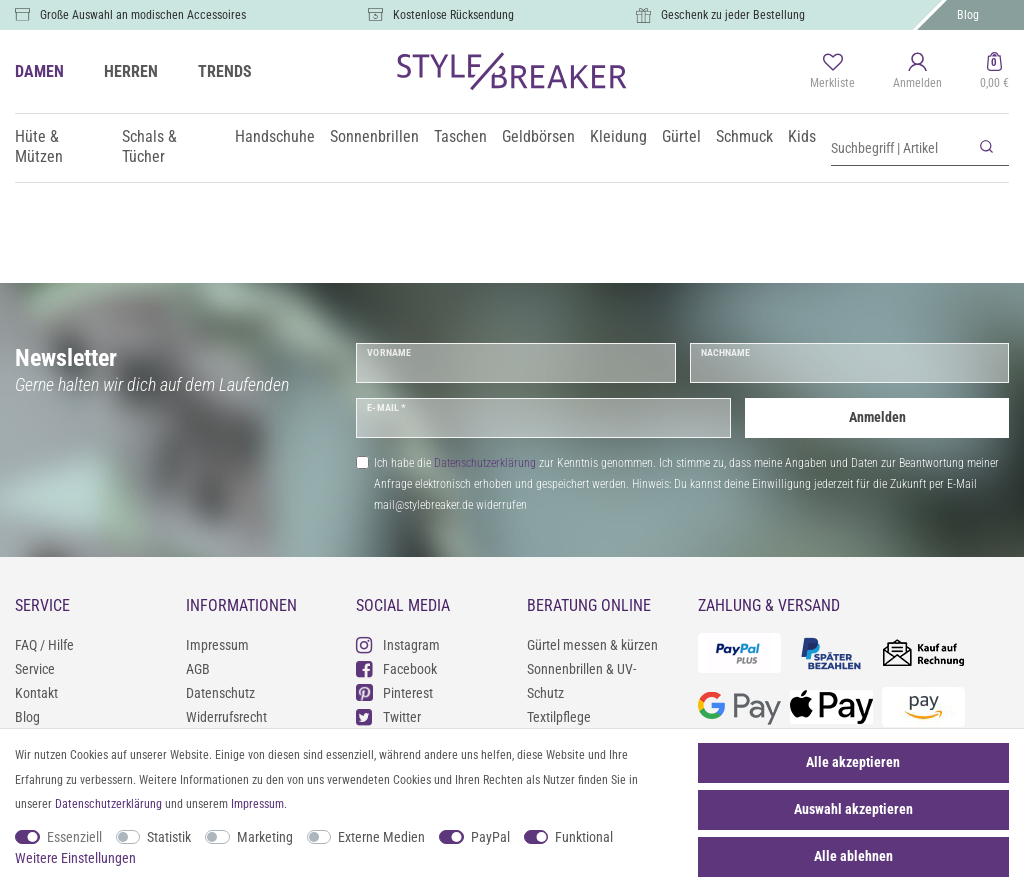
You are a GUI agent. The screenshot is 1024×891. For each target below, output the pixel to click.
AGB (198, 669)
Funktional (584, 837)
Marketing (265, 837)
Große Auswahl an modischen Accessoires (143, 15)
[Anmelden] (917, 72)
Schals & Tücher (149, 146)
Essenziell (74, 837)
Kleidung (618, 136)
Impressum (217, 645)
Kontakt (36, 693)
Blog (968, 15)
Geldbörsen (538, 136)
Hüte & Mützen (39, 146)
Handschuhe (275, 136)
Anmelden (877, 417)
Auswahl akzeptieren (853, 809)
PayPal (490, 837)
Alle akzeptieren (853, 762)
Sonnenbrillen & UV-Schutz (581, 681)
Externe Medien (381, 837)
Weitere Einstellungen (75, 858)
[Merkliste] (832, 72)
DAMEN (39, 71)
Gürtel (681, 136)
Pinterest (394, 692)
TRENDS (225, 71)
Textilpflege (559, 717)
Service (35, 669)
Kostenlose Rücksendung (453, 15)
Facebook (396, 668)
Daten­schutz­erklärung (108, 804)
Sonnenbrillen (374, 136)
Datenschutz (220, 693)
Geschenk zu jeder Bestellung (733, 15)
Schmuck (744, 136)
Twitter (388, 716)
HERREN (131, 71)
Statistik (169, 837)
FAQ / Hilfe (44, 645)
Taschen (460, 136)
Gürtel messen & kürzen (592, 645)
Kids (802, 136)
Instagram (398, 644)
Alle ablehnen (853, 856)
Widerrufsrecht (226, 717)
